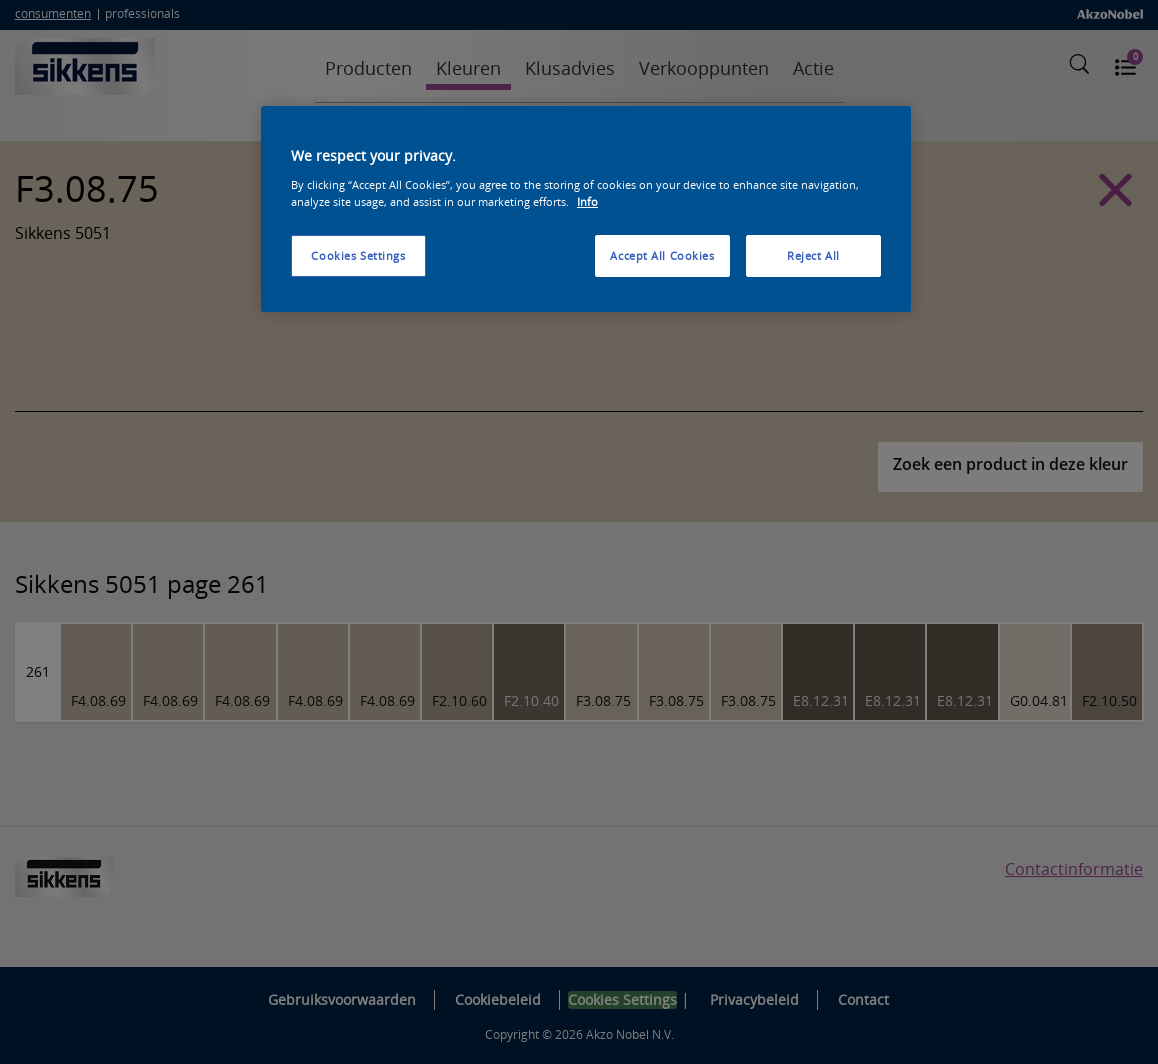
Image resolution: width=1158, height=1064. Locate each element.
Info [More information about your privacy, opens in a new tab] (587, 201)
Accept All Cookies (662, 255)
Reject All (813, 255)
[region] (586, 209)
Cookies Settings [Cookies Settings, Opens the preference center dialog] (358, 255)
